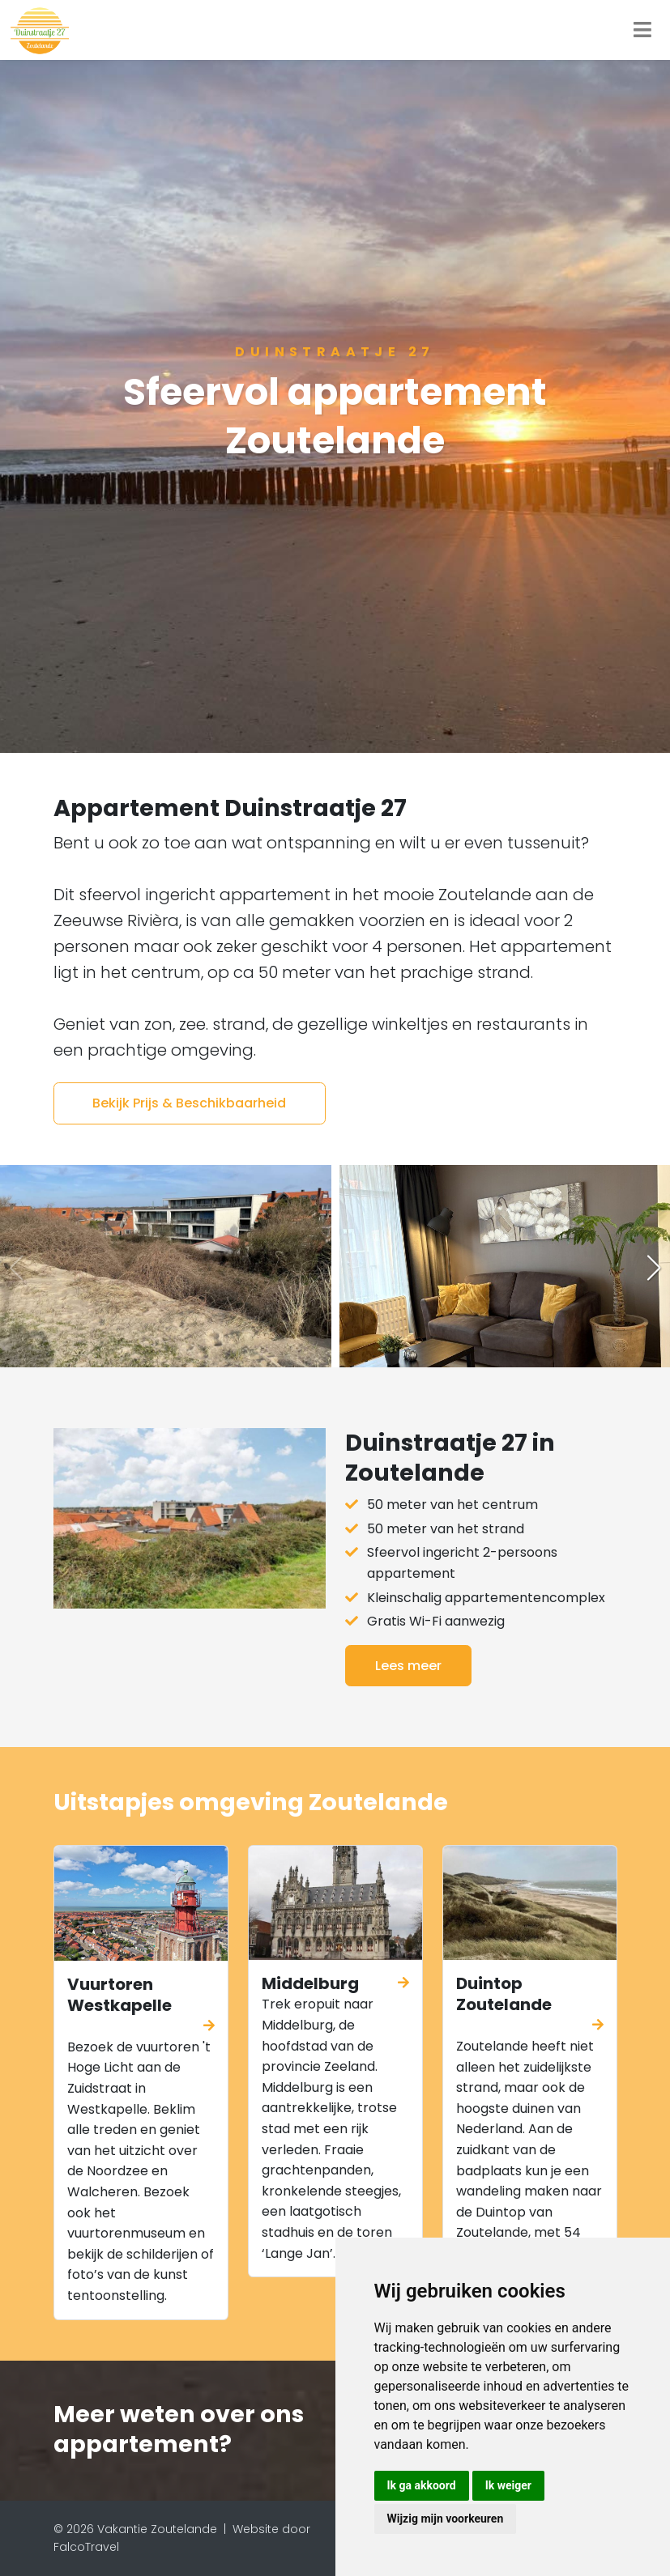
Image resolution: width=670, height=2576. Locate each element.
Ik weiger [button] (508, 2485)
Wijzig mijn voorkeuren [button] (445, 2518)
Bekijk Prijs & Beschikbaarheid (189, 1103)
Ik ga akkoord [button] (421, 2485)
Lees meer (408, 1665)
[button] (654, 1268)
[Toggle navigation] (642, 30)
